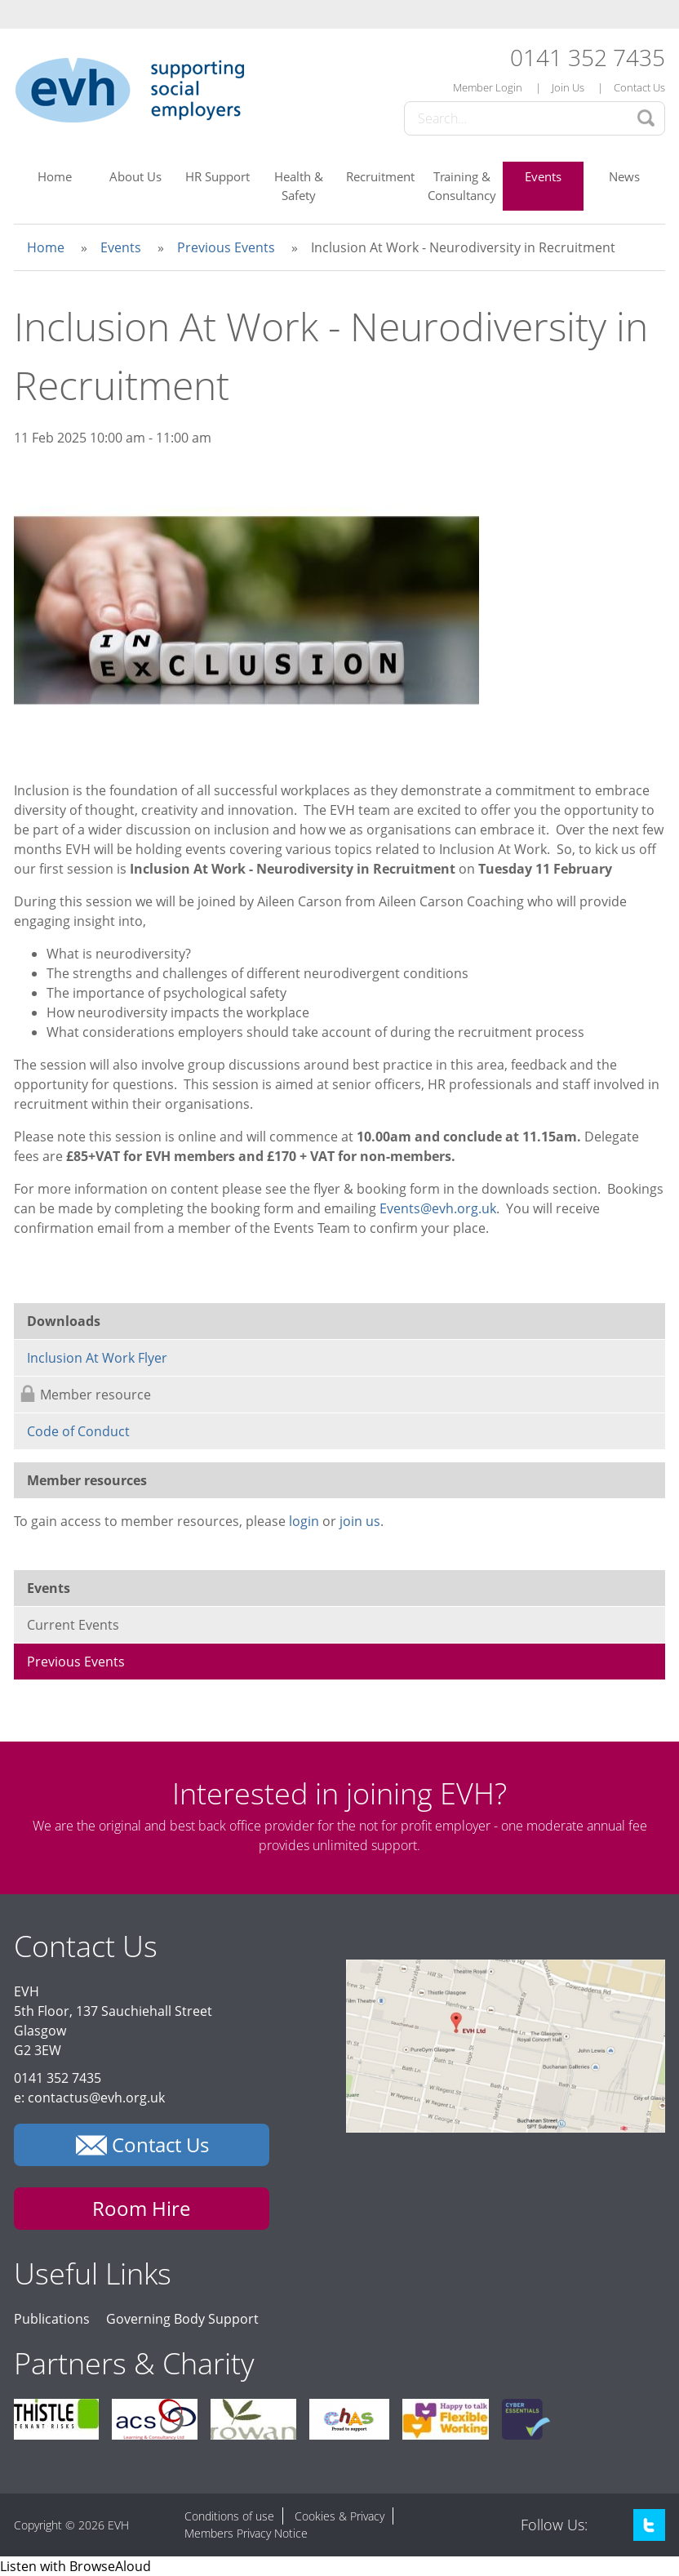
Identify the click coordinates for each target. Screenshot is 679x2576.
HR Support (217, 176)
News (624, 176)
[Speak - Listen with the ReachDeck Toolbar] (75, 2566)
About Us (135, 176)
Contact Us (639, 87)
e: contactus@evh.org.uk (89, 2098)
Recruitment (380, 176)
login (304, 1521)
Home (55, 176)
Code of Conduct (78, 1431)
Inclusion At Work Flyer (97, 1358)
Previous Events (226, 247)
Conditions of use (229, 2516)
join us (360, 1521)
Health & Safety (298, 185)
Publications (52, 2319)
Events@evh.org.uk (437, 1208)
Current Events (73, 1625)
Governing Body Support (182, 2319)
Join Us (568, 87)
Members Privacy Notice (246, 2533)
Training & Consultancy (462, 185)
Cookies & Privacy (339, 2516)
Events (543, 176)
